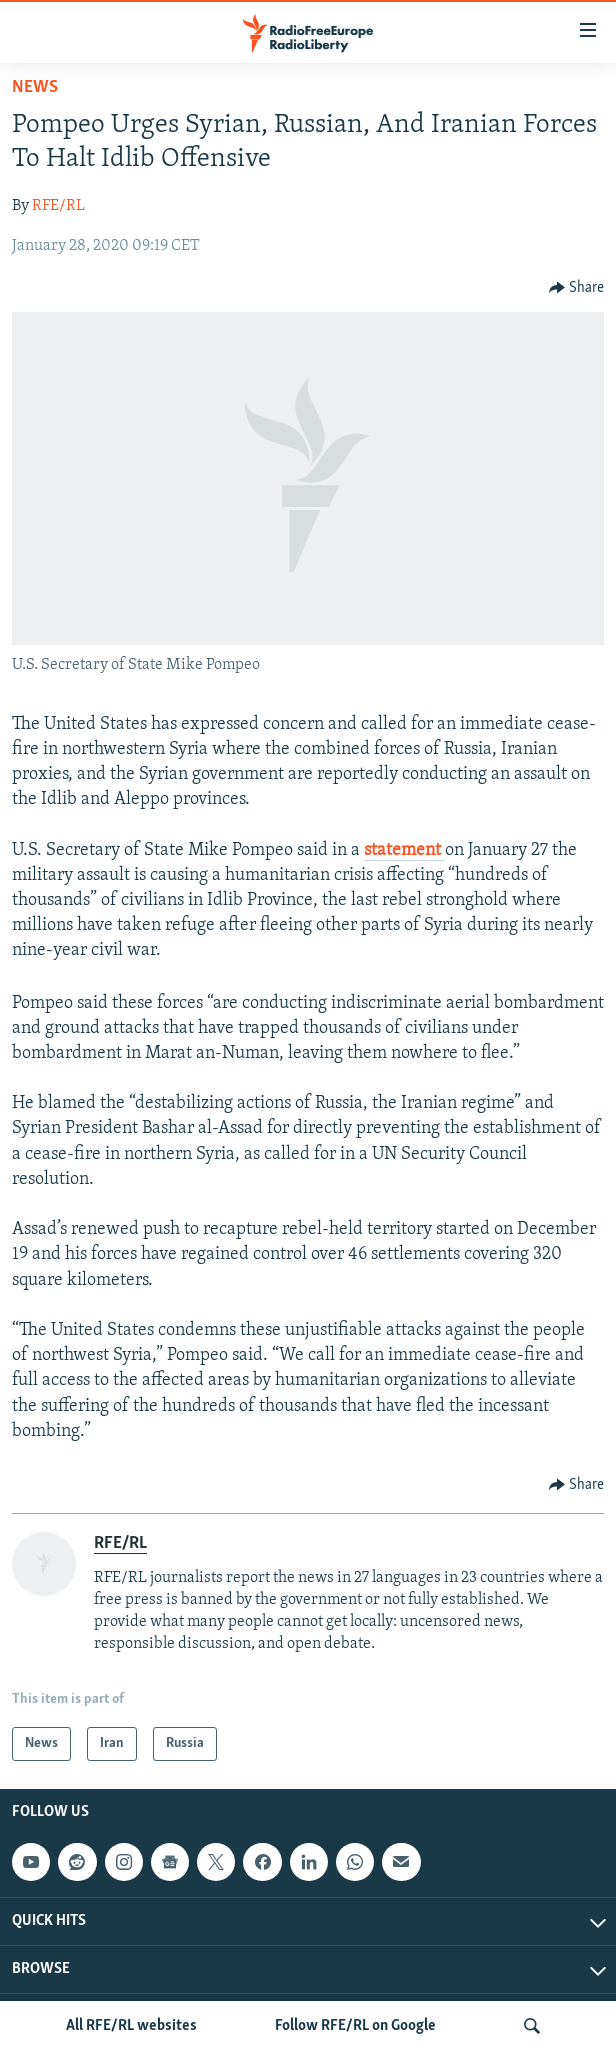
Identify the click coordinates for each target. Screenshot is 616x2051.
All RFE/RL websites (131, 2026)
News (35, 87)
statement (404, 850)
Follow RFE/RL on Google (355, 2026)
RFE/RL (58, 206)
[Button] (577, 288)
